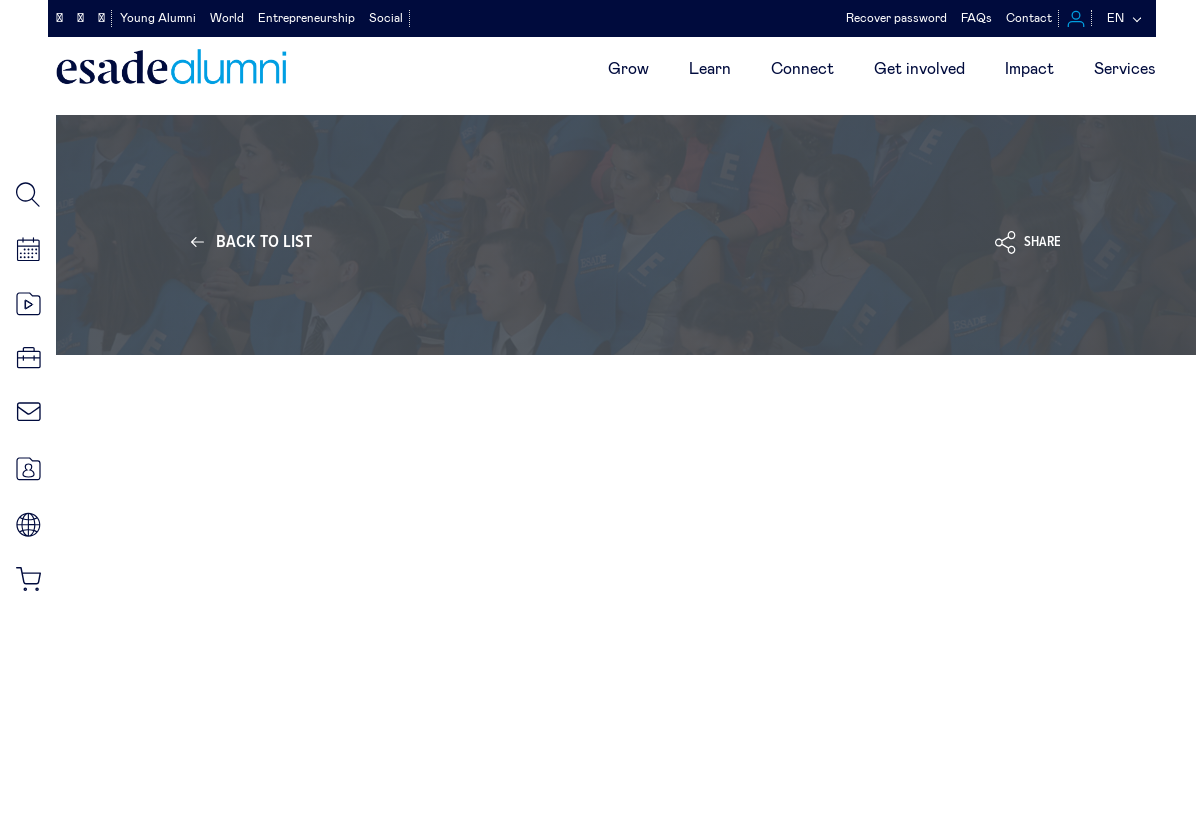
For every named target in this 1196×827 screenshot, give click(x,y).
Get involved (919, 69)
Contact (1029, 18)
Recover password (896, 18)
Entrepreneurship (306, 18)
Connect (802, 69)
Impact (1029, 69)
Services (1125, 69)
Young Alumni (158, 18)
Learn (710, 69)
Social (386, 18)
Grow (628, 69)
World (227, 18)
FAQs (976, 18)
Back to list (264, 242)
